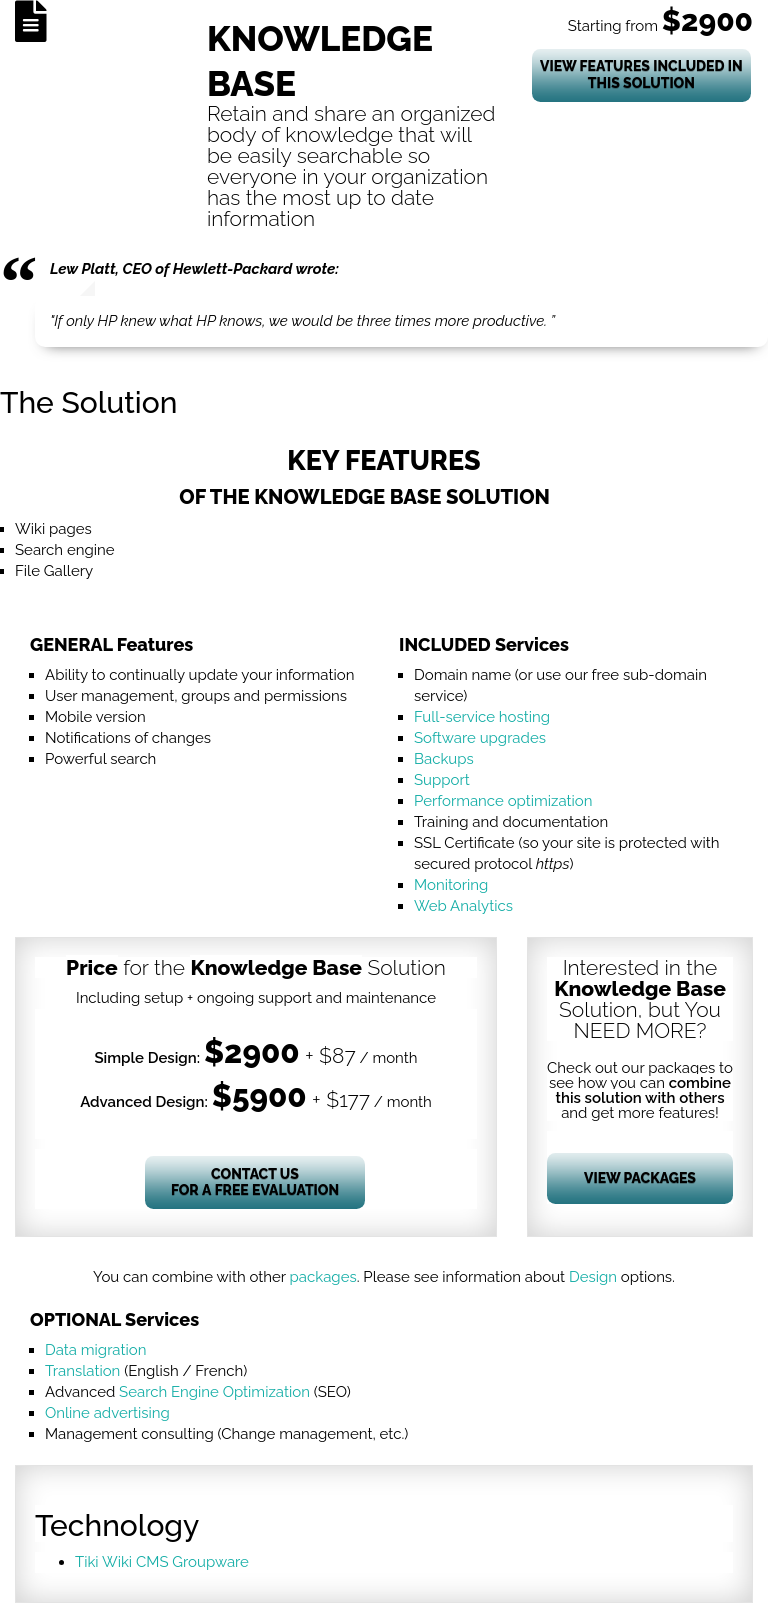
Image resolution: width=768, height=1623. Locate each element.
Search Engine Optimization (214, 1392)
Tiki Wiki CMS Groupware (162, 1562)
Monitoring (451, 885)
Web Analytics (463, 906)
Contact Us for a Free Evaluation (255, 1182)
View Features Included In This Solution (641, 74)
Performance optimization (503, 801)
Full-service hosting (482, 717)
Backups (444, 759)
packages (323, 1277)
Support (442, 780)
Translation (82, 1371)
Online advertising (107, 1413)
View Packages (640, 1178)
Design (593, 1277)
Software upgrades (480, 738)
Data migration (95, 1350)
